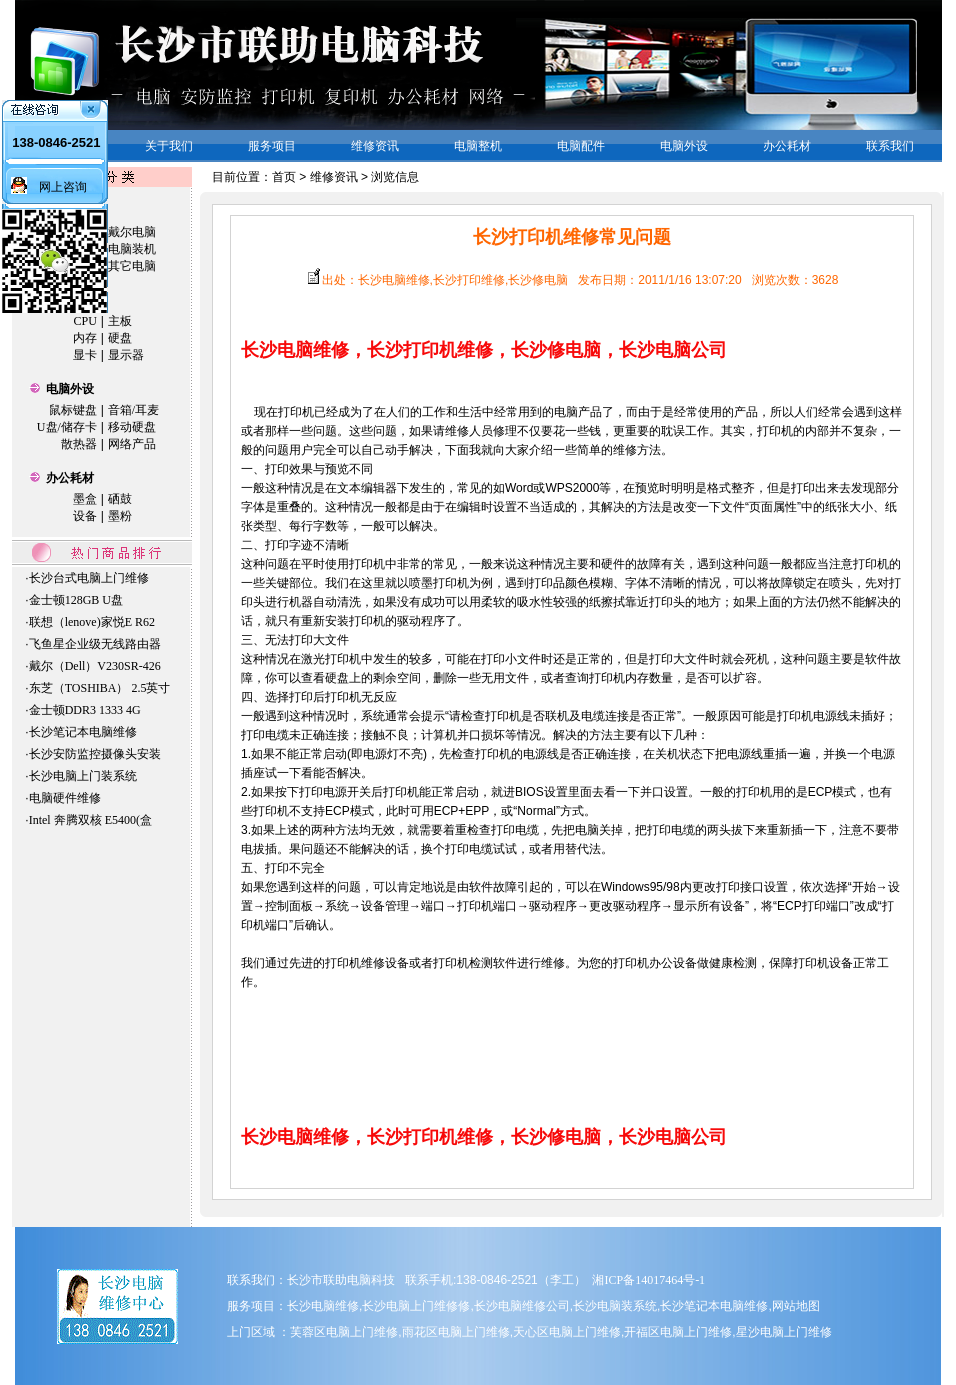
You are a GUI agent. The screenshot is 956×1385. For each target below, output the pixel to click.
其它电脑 (132, 266)
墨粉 (120, 516)
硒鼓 (120, 499)
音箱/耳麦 (133, 410)
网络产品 (132, 444)
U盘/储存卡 (67, 427)
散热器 (79, 444)
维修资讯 (334, 177)
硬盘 (120, 338)
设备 (85, 516)
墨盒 (85, 499)
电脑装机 (132, 249)
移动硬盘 (132, 427)
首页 (284, 177)
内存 (85, 338)
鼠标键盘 (73, 410)
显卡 (85, 355)
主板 (120, 321)
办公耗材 (70, 478)
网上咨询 (63, 187)
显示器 (126, 355)
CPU (85, 321)
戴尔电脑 (132, 232)
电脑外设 (70, 389)
